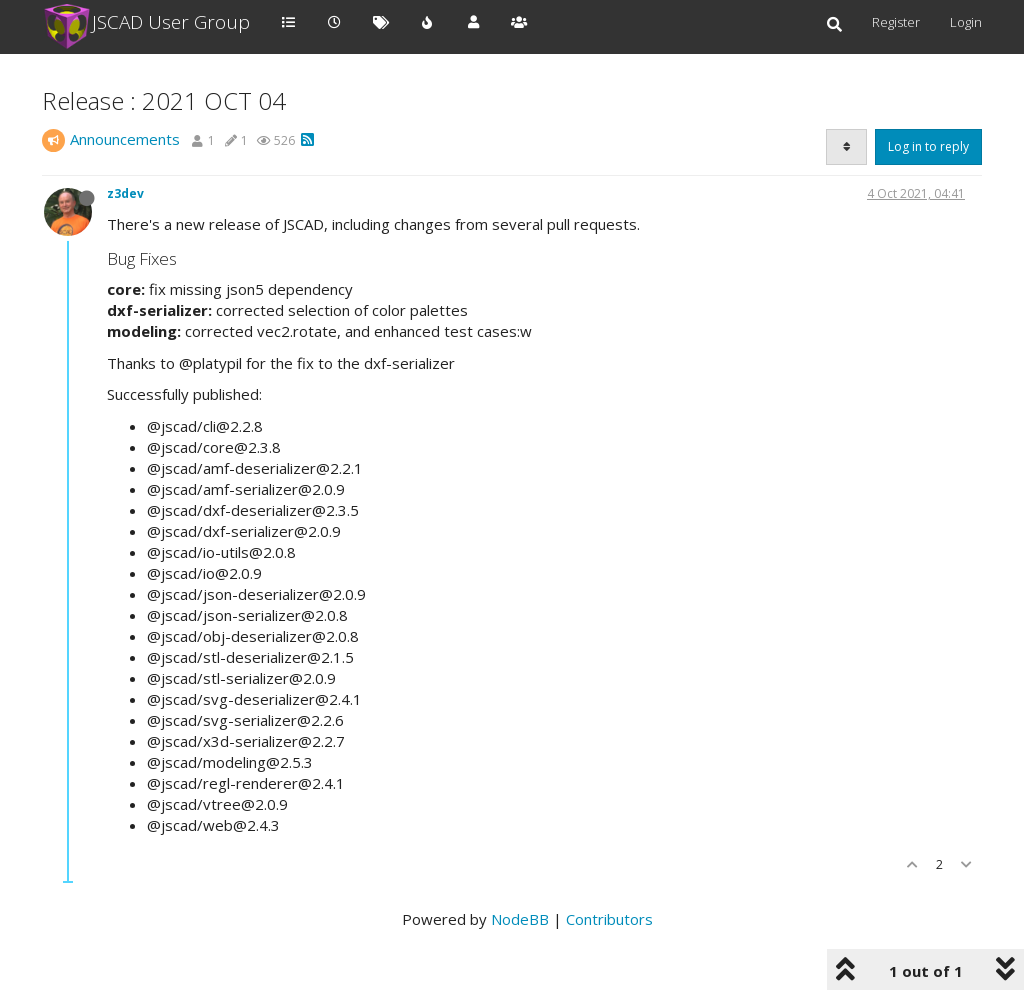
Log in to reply (928, 146)
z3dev (125, 193)
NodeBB (520, 919)
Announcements (125, 139)
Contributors (609, 919)
